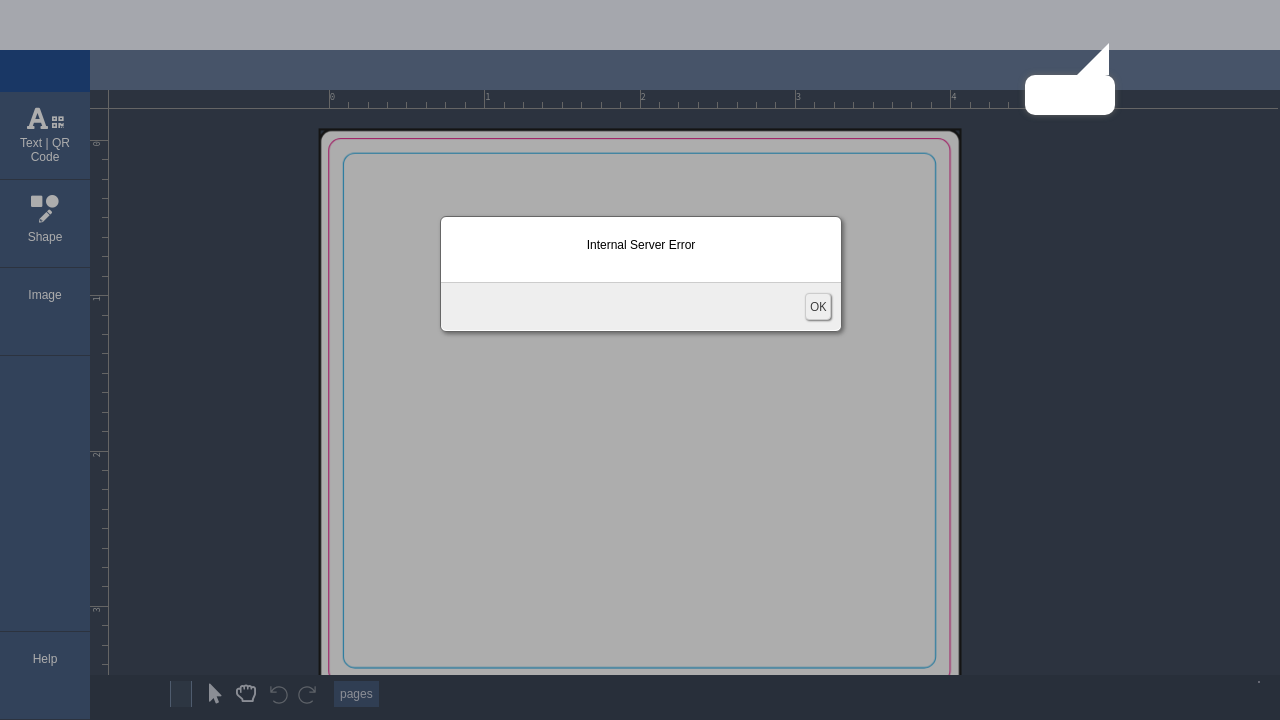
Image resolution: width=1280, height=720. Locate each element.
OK (818, 306)
